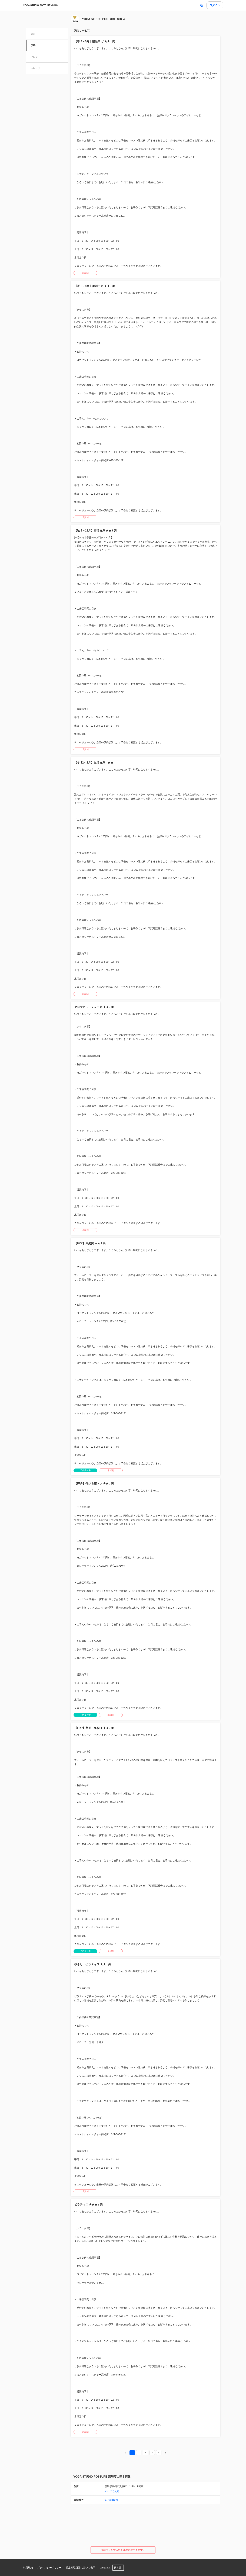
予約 (33, 45)
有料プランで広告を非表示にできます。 (123, 2550)
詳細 (33, 34)
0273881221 (111, 2499)
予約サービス (81, 30)
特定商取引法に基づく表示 (80, 2567)
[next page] (165, 2453)
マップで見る (112, 2491)
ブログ (34, 56)
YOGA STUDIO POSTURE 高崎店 (40, 5)
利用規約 (28, 2567)
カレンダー (36, 68)
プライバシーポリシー (49, 2567)
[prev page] (125, 2453)
